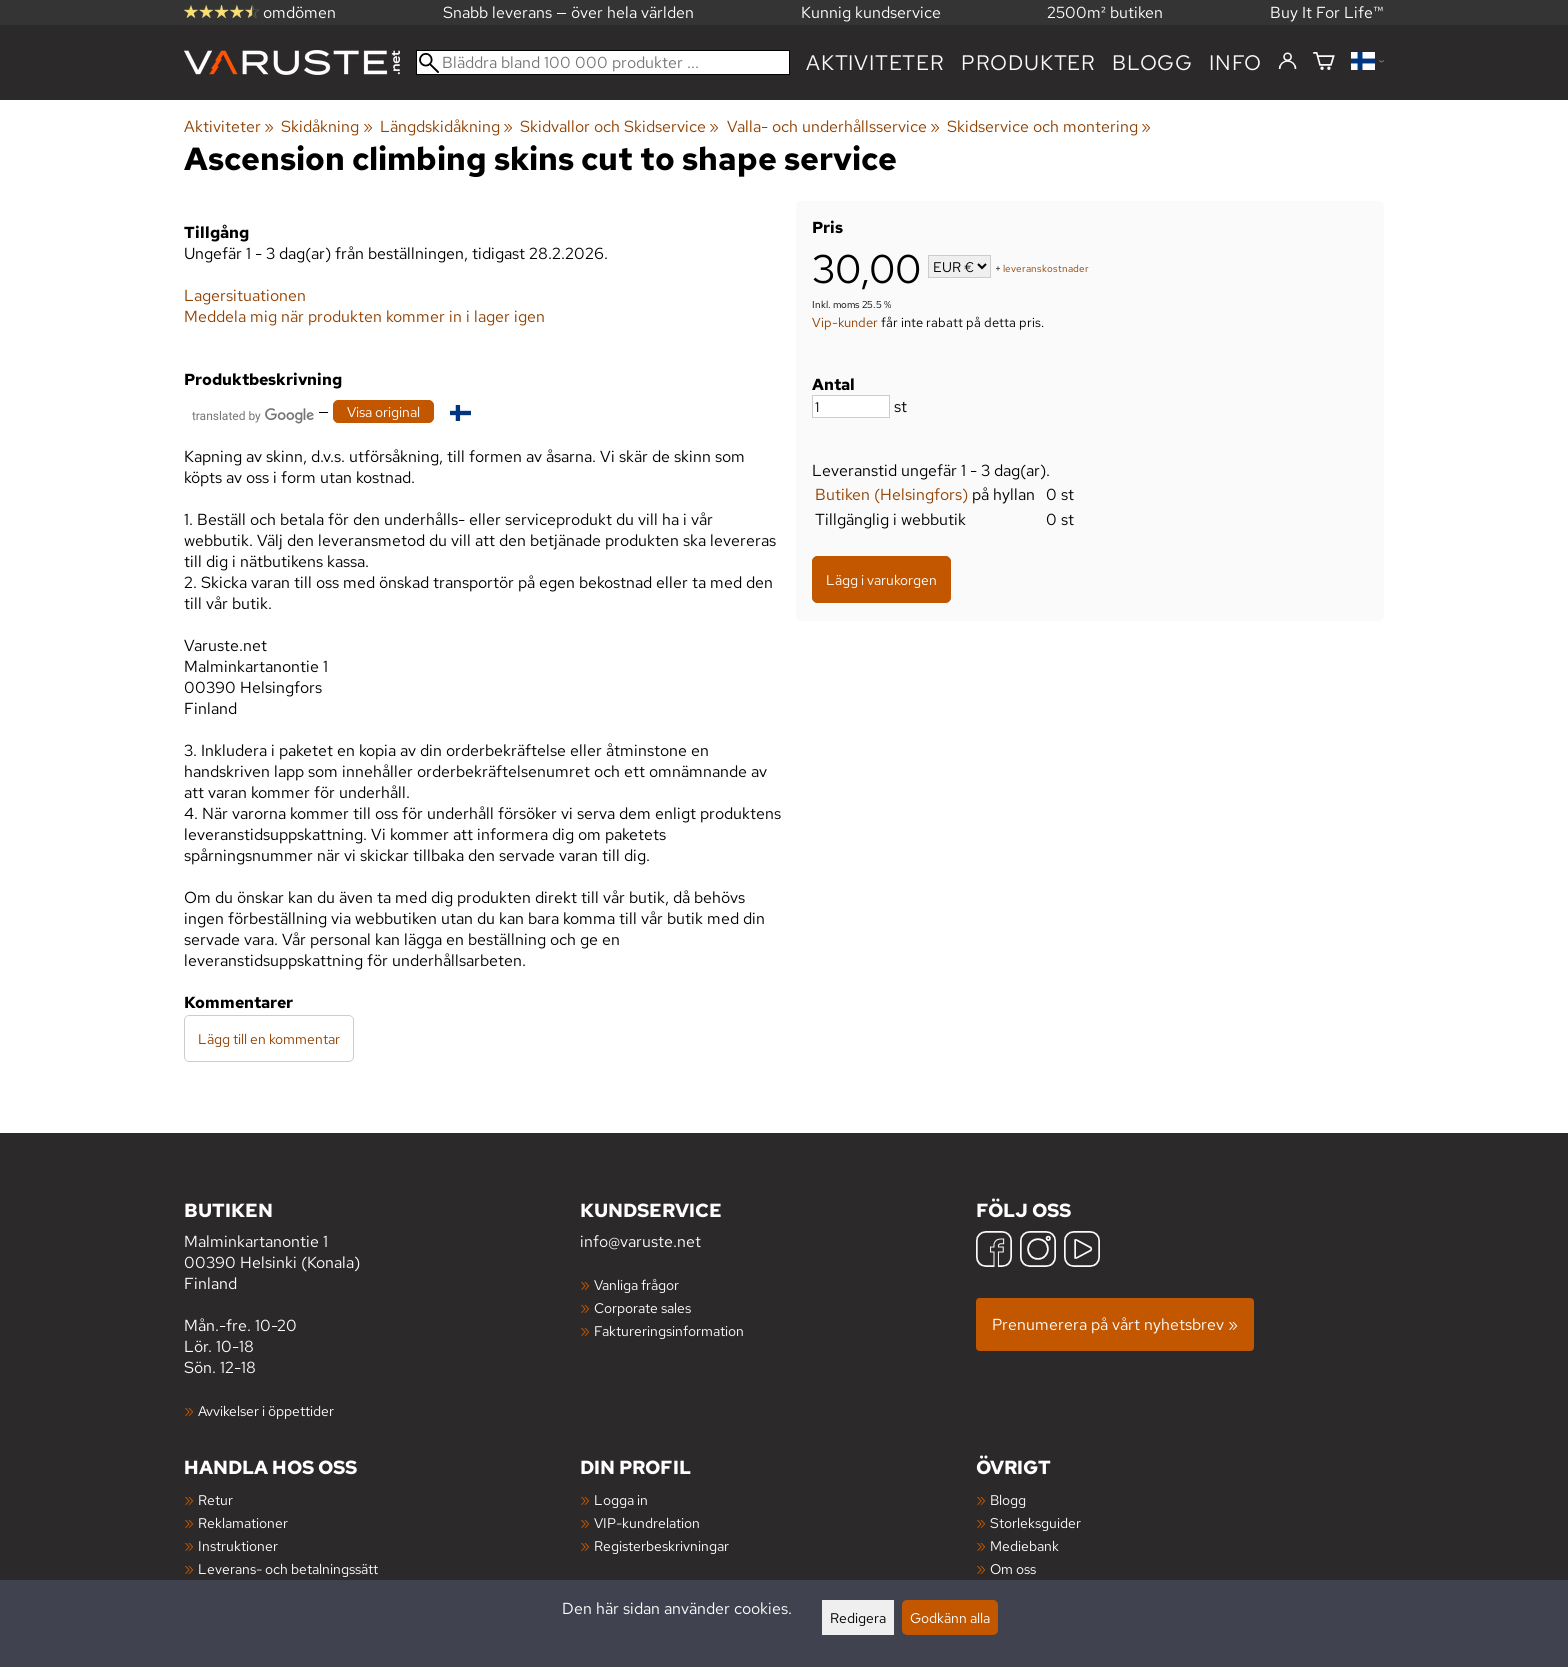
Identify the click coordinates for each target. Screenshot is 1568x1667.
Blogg (1008, 1499)
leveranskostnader (1046, 268)
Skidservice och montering (1049, 126)
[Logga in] (1287, 62)
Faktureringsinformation (669, 1330)
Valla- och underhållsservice (833, 126)
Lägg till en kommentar (269, 1038)
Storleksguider (1035, 1522)
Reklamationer (243, 1522)
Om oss (1013, 1568)
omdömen (260, 12)
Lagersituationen (245, 295)
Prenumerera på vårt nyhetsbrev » (1115, 1324)
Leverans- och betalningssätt (288, 1568)
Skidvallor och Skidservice (619, 126)
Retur (215, 1499)
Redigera (858, 1617)
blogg (1152, 62)
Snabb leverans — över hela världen (568, 12)
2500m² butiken (1105, 12)
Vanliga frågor (636, 1284)
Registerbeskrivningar (661, 1545)
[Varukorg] (1324, 62)
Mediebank (1024, 1545)
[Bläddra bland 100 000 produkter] (603, 62)
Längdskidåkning (446, 126)
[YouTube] (1082, 1251)
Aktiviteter (875, 62)
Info (1235, 62)
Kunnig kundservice (871, 12)
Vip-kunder (845, 322)
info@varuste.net (640, 1241)
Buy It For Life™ (1327, 12)
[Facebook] (994, 1251)
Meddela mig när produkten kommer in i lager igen (364, 316)
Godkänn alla (950, 1617)
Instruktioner (238, 1545)
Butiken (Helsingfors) (891, 494)
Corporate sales (642, 1307)
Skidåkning (326, 126)
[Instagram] (1038, 1251)
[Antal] (851, 406)
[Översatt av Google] (253, 413)
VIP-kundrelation (647, 1522)
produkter (1028, 62)
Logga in (621, 1499)
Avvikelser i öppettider (266, 1410)
